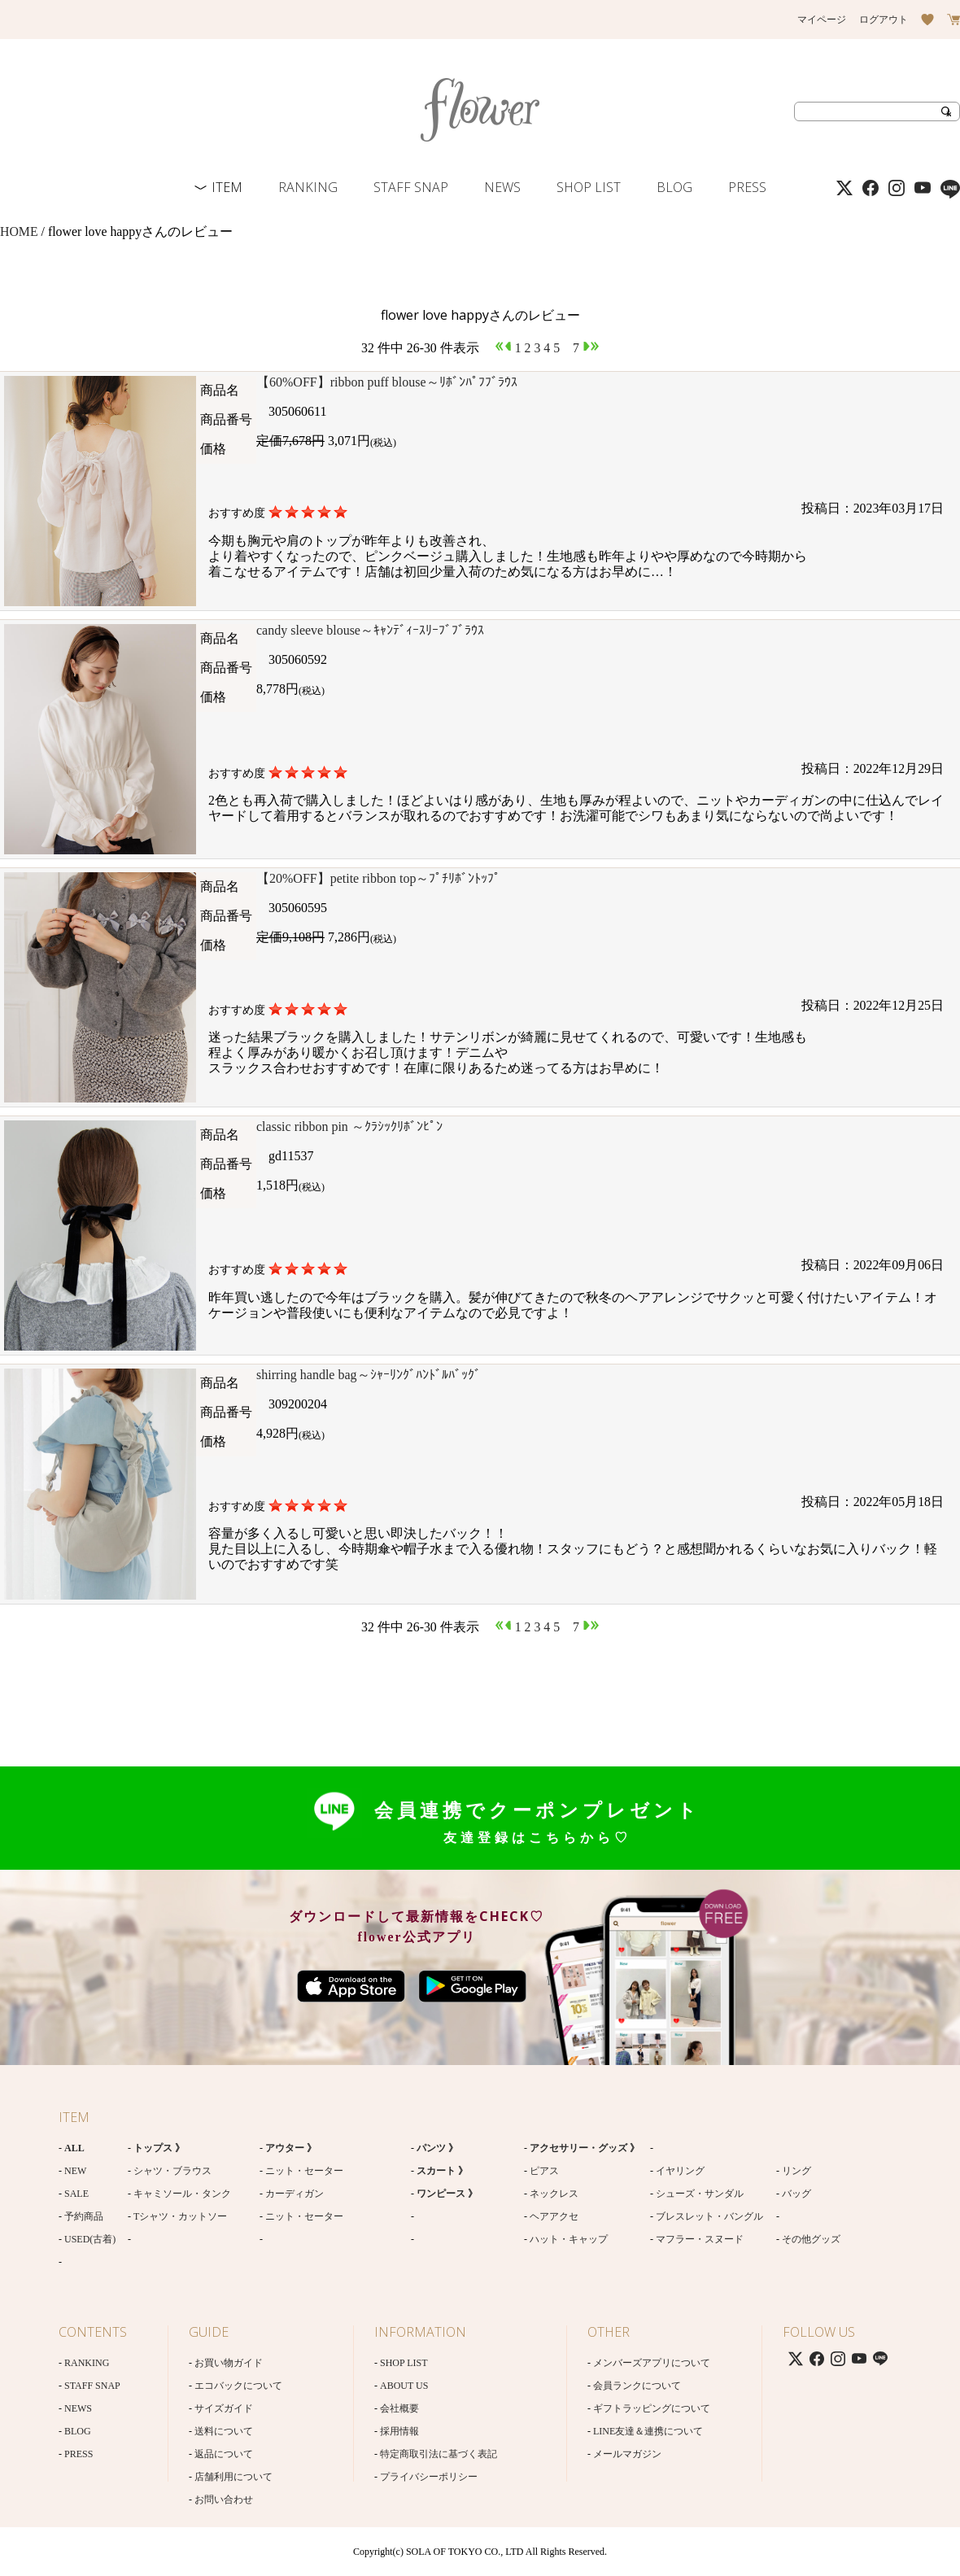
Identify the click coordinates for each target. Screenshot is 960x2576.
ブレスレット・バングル (709, 2216)
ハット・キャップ (569, 2239)
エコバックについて (238, 2385)
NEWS (502, 187)
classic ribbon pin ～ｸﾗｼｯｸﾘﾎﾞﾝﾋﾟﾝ (349, 1126)
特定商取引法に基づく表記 (438, 2454)
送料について (223, 2431)
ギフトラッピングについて (651, 2408)
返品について (223, 2454)
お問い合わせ (223, 2499)
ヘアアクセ (554, 2216)
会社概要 (399, 2408)
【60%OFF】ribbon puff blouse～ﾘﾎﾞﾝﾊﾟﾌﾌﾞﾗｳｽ (386, 382)
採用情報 (399, 2431)
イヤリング (680, 2171)
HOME (19, 231)
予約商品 (83, 2216)
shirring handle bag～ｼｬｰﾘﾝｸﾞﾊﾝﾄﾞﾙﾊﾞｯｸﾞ (368, 1375)
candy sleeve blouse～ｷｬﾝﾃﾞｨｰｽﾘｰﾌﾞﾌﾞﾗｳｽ (370, 630)
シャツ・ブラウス (172, 2171)
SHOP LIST (588, 187)
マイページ (821, 19)
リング (796, 2171)
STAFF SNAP (410, 187)
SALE (76, 2193)
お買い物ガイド (228, 2363)
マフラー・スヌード (700, 2239)
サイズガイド (223, 2408)
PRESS (747, 187)
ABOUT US (404, 2385)
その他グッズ (811, 2239)
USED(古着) (90, 2239)
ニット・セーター (304, 2171)
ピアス (544, 2171)
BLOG (674, 187)
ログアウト (883, 19)
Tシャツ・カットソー (180, 2216)
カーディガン (294, 2193)
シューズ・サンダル (700, 2193)
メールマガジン (627, 2454)
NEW (75, 2171)
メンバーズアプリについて (651, 2363)
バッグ (796, 2193)
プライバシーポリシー (429, 2476)
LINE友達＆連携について (648, 2431)
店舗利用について (233, 2476)
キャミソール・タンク (182, 2193)
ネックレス (554, 2193)
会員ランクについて (637, 2385)
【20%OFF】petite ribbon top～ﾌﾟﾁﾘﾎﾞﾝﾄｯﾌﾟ (378, 878)
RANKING (308, 187)
